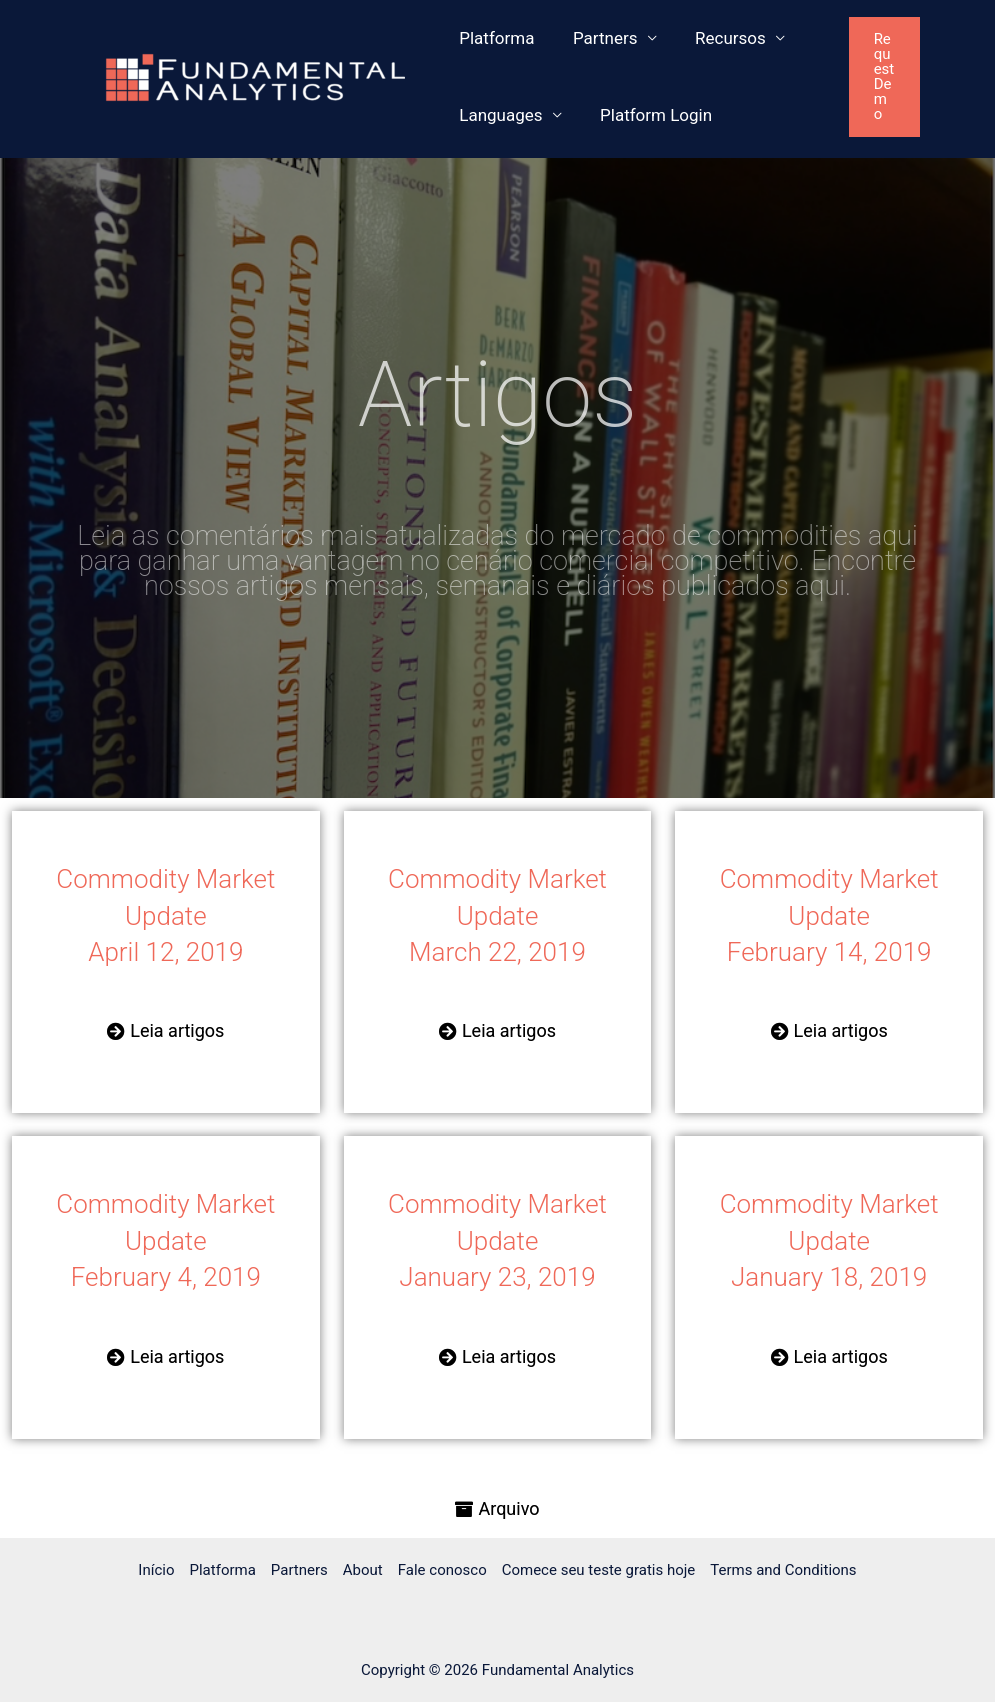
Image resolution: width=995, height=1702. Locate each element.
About (363, 1570)
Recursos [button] (719, 38)
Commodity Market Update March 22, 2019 (497, 915)
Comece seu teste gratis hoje (599, 1570)
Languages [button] (498, 115)
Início (156, 1570)
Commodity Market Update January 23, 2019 (497, 1240)
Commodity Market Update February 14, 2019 (829, 915)
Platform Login (649, 115)
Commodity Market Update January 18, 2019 (829, 1240)
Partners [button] (598, 38)
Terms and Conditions (783, 1570)
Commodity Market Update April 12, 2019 (165, 915)
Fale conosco (442, 1570)
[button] (903, 77)
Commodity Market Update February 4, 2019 (165, 1240)
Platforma (494, 38)
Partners (299, 1570)
